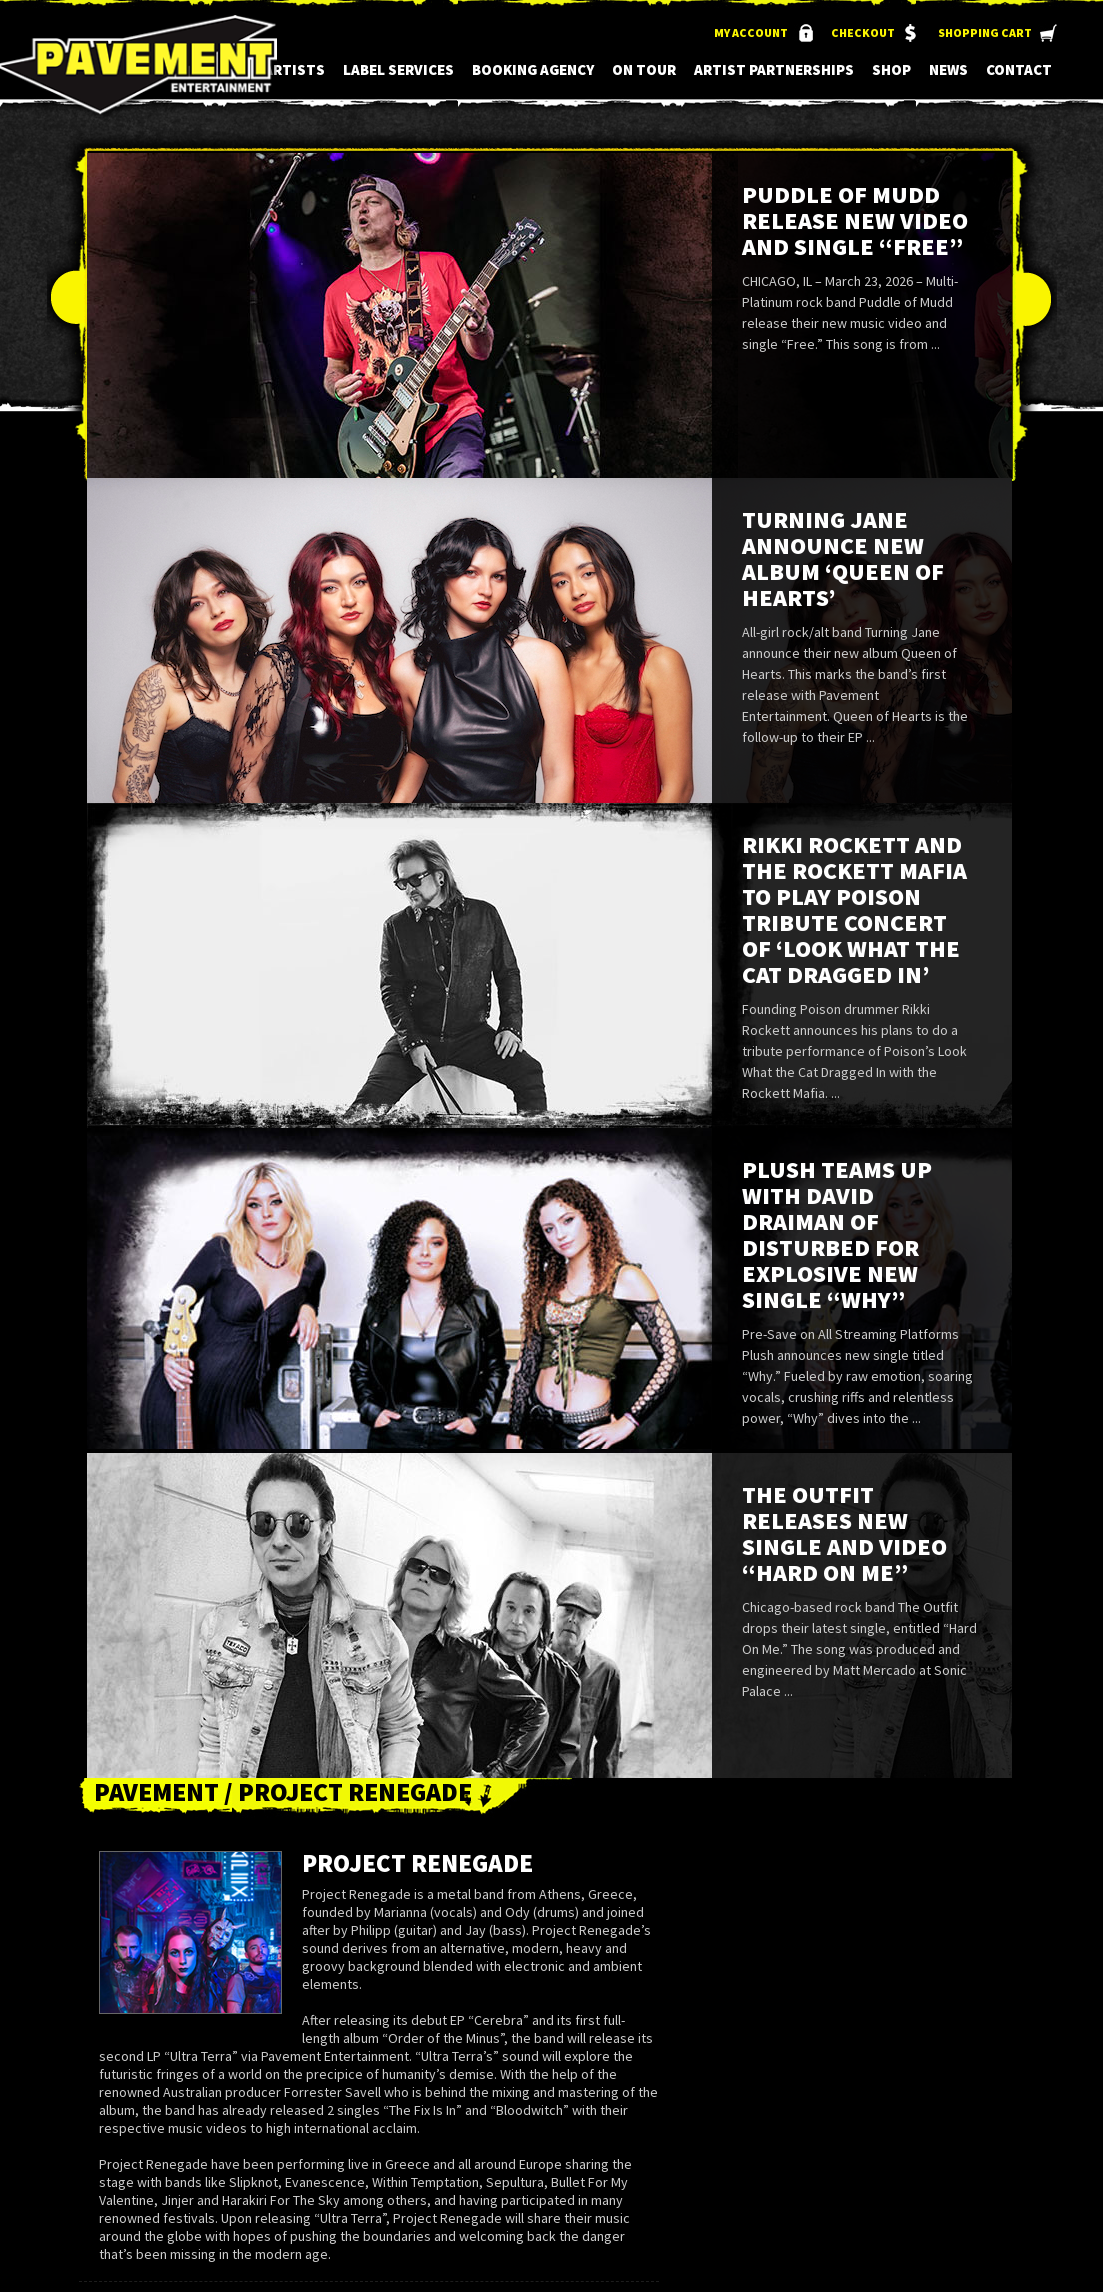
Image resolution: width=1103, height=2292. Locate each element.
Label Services (398, 69)
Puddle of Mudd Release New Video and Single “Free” (855, 220)
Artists (294, 69)
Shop (891, 69)
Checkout (863, 32)
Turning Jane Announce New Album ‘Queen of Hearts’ (843, 558)
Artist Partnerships (774, 69)
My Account (751, 32)
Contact (1019, 69)
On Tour (644, 69)
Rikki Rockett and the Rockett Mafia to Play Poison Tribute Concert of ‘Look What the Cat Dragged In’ (854, 909)
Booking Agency (533, 69)
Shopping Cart (985, 32)
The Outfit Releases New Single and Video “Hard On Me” (844, 1533)
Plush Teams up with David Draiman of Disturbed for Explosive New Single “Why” (837, 1234)
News (948, 69)
